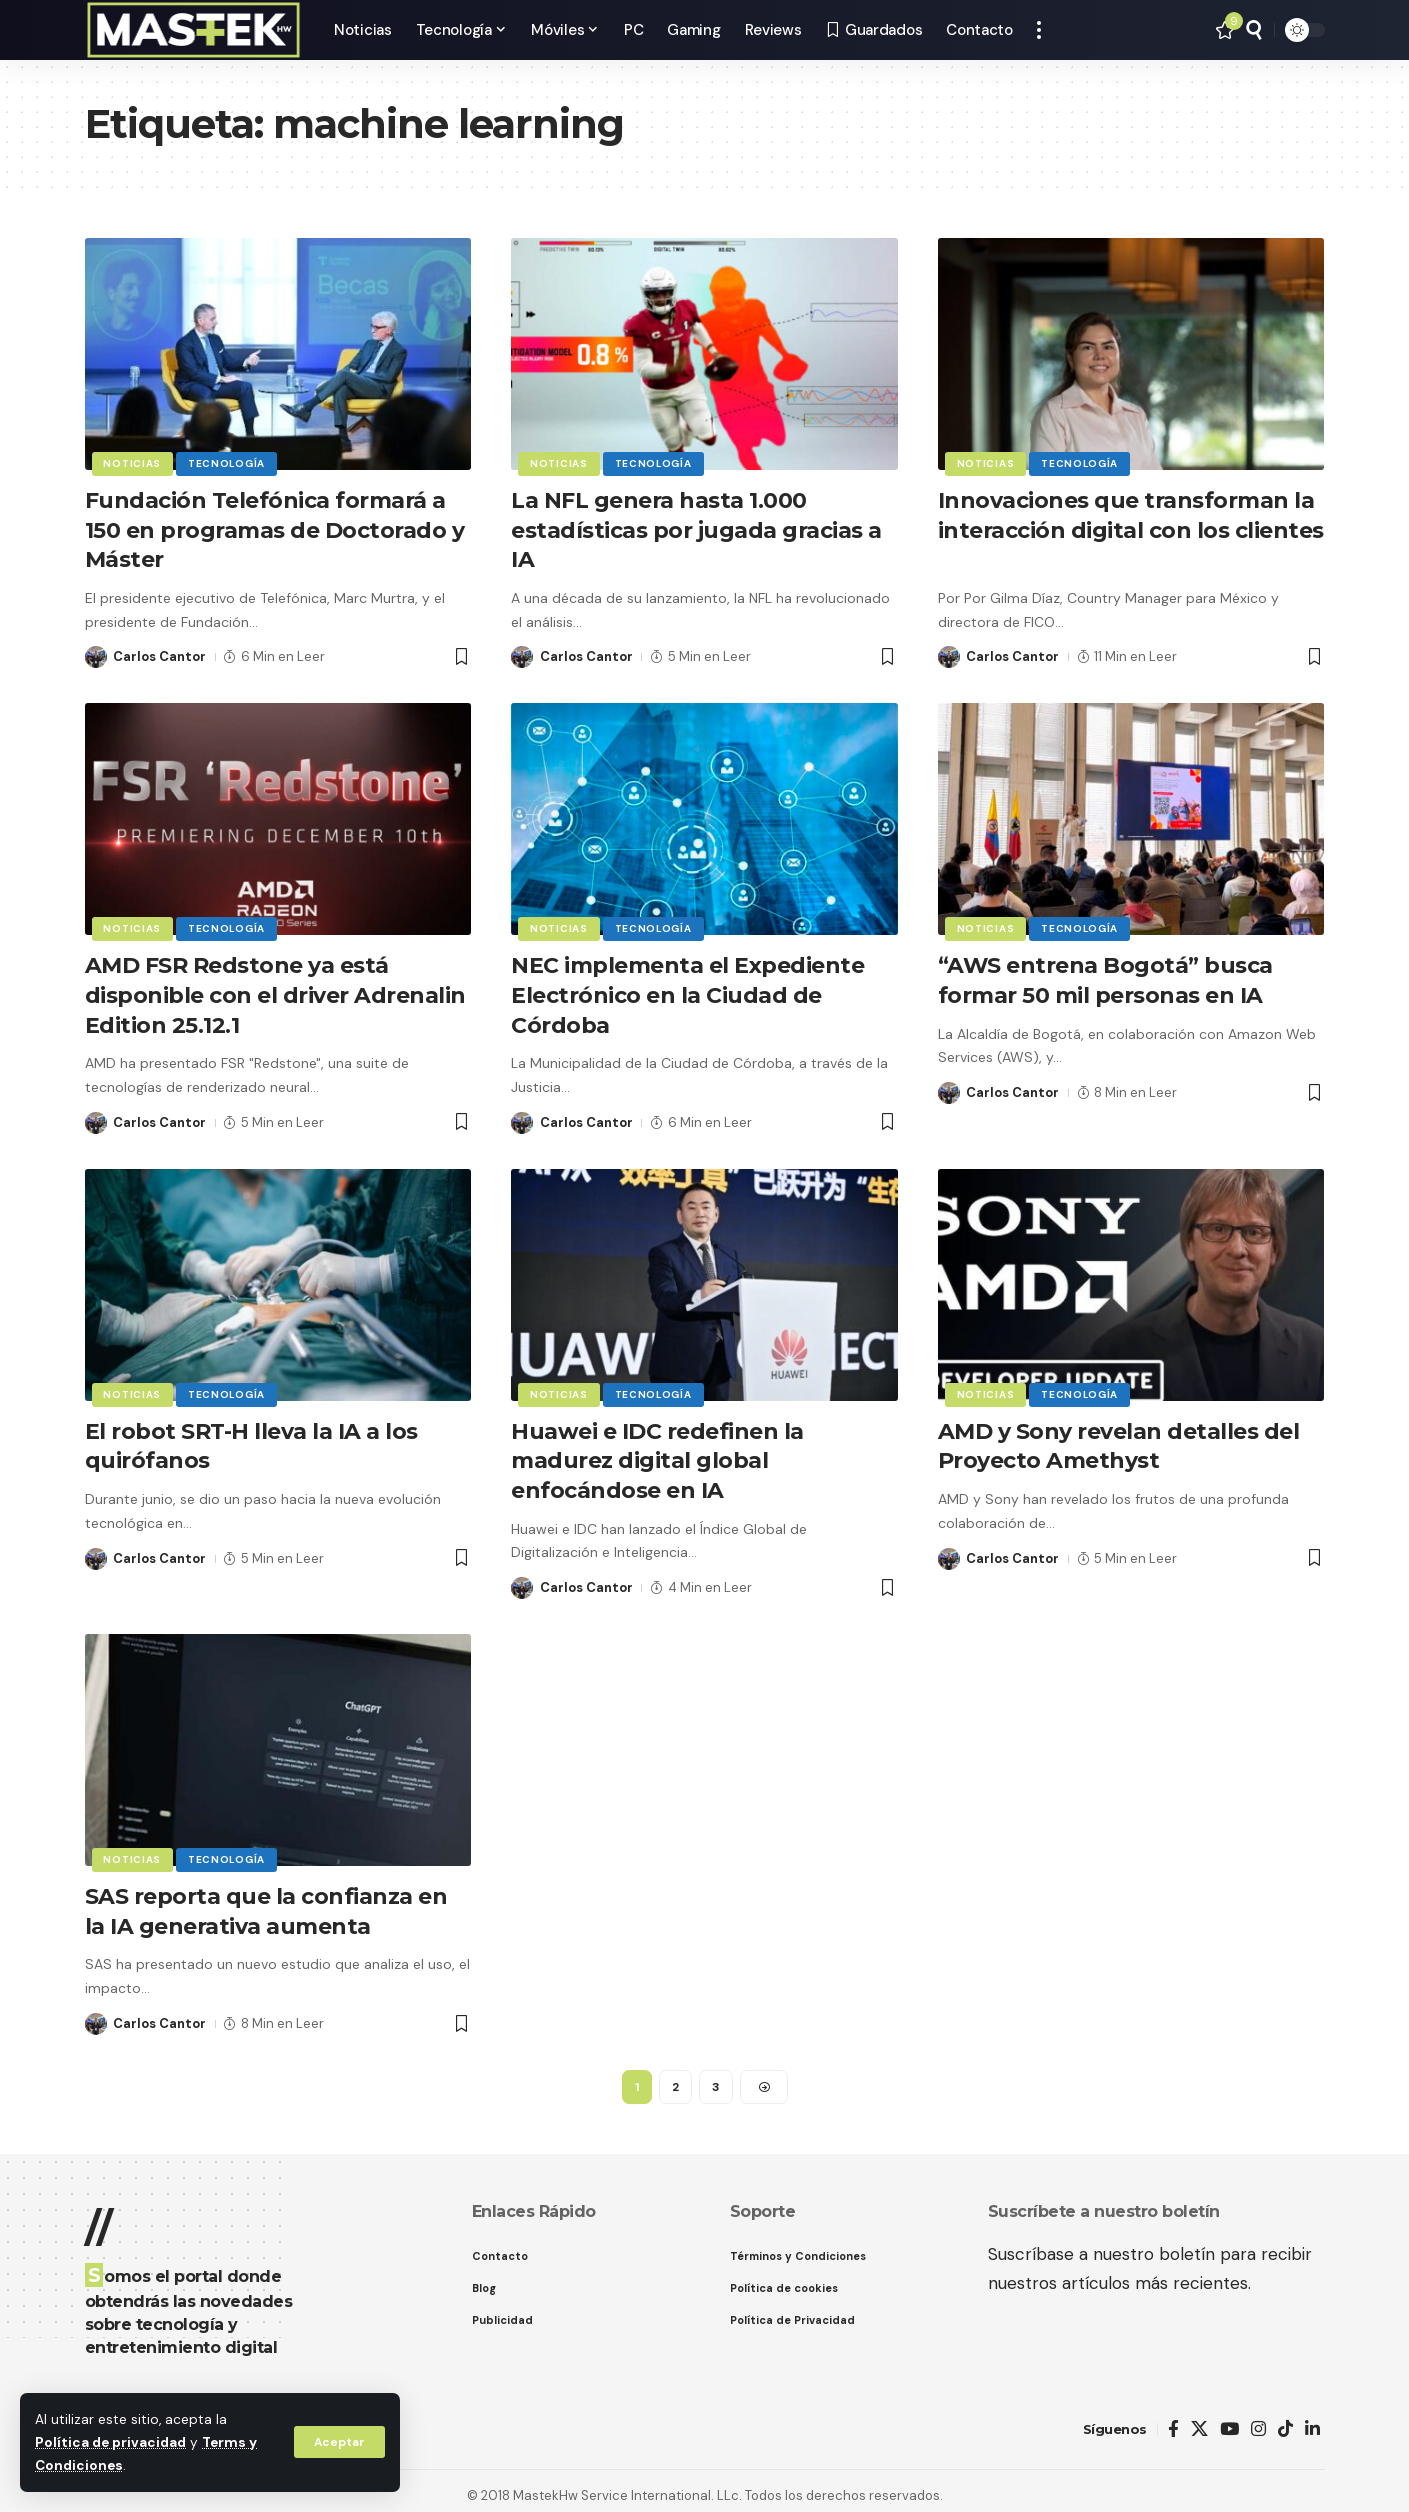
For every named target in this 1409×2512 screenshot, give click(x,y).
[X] (1199, 2418)
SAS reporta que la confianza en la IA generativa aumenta (266, 1901)
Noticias (133, 463)
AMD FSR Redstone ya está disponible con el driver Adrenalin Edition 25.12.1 (275, 990)
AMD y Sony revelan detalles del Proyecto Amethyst (1119, 1439)
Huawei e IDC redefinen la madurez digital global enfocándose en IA (657, 1453)
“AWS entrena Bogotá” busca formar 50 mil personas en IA (1106, 976)
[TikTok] (1285, 2418)
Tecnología (226, 463)
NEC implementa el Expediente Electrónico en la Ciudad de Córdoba (687, 990)
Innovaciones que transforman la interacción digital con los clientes (1131, 528)
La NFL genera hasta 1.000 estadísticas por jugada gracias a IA (696, 528)
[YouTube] (1229, 2418)
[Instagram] (1258, 2418)
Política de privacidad (110, 2442)
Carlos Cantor (159, 653)
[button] (339, 2442)
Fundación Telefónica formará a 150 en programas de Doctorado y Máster (275, 528)
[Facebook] (1173, 2418)
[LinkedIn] (1312, 2418)
